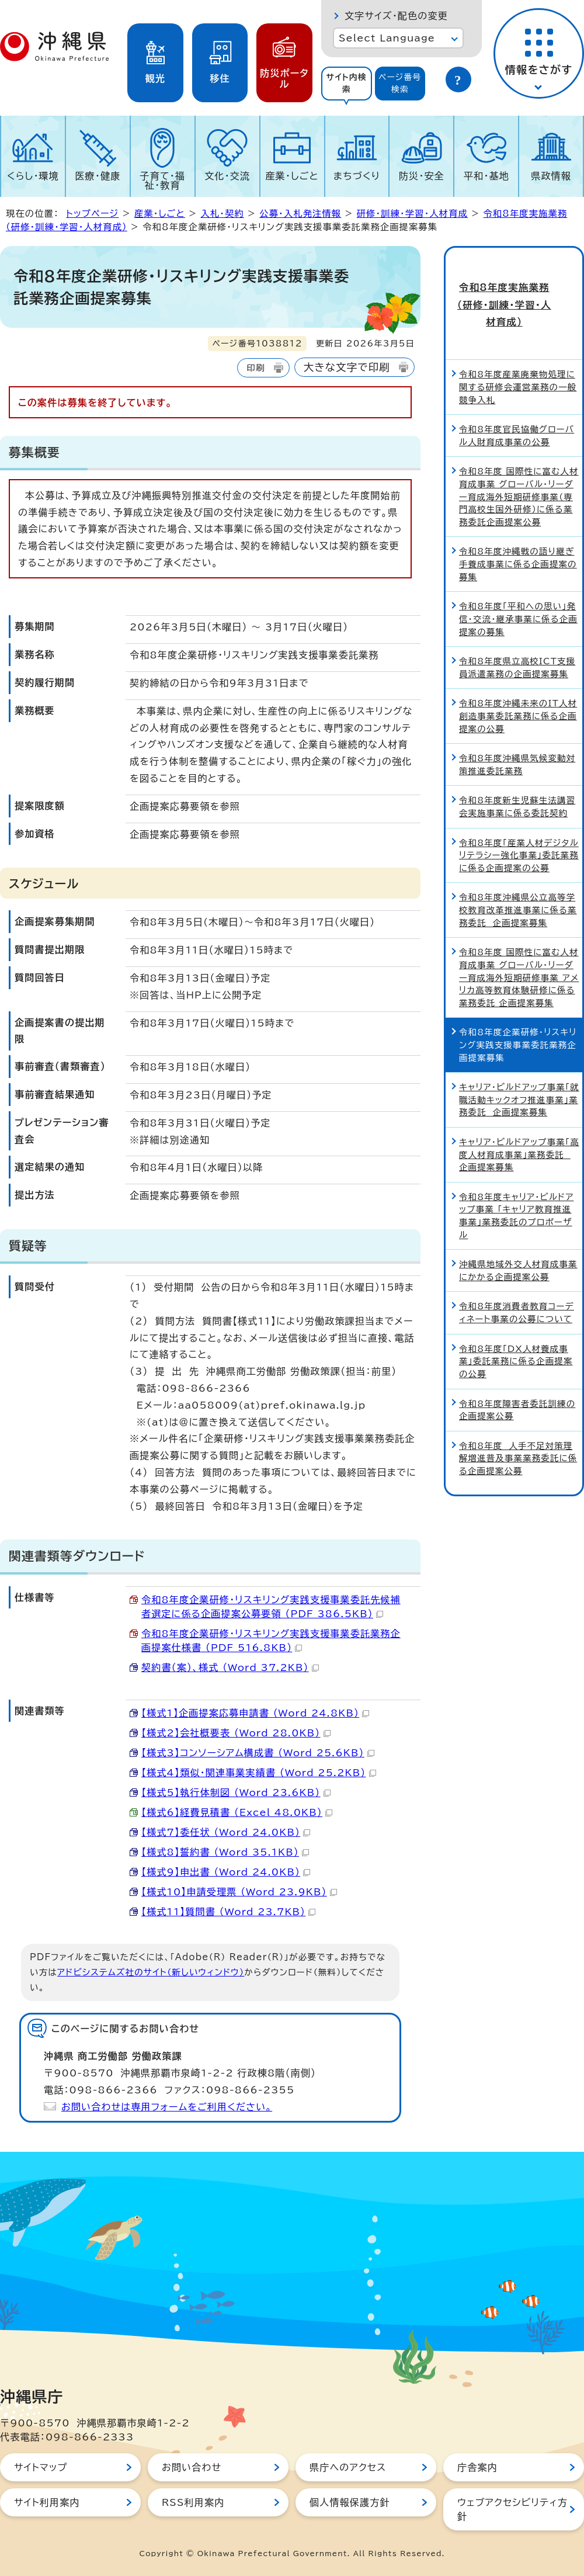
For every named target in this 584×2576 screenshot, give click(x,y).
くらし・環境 (33, 176)
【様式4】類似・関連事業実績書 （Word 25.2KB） (258, 1772)
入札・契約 (222, 213)
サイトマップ (40, 2467)
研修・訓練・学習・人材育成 (412, 213)
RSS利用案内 (193, 2502)
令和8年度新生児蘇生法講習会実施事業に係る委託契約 (517, 767)
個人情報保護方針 (350, 2502)
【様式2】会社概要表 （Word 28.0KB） (236, 1733)
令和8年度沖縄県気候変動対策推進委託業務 (517, 724)
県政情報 (551, 176)
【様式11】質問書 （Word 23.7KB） (228, 1911)
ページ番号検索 (400, 83)
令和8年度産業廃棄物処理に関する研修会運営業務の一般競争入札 (517, 347)
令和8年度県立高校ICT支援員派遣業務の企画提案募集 (517, 627)
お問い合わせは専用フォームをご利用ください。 (166, 2107)
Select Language (387, 38)
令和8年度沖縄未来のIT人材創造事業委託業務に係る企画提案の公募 (518, 676)
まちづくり (356, 176)
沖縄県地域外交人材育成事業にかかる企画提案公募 (518, 1230)
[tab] (346, 83)
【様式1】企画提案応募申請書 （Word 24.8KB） (255, 1713)
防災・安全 (421, 176)
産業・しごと (291, 176)
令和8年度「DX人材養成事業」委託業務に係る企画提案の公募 (515, 1321)
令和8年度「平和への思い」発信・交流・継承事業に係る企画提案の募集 (518, 578)
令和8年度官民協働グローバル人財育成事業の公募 (516, 395)
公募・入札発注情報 (300, 213)
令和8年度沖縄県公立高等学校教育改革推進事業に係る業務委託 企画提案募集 (518, 870)
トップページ (92, 213)
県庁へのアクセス (348, 2467)
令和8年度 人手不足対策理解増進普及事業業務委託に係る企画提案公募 (518, 1418)
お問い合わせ (191, 2467)
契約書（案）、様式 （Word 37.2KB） (230, 1667)
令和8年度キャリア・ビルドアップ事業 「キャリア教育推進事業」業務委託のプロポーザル (516, 1175)
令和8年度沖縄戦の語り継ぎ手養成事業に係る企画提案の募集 (518, 524)
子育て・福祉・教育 (163, 180)
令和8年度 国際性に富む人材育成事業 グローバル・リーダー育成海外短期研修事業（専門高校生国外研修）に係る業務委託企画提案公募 (519, 456)
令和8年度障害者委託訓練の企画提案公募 (517, 1370)
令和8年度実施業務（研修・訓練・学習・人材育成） (514, 284)
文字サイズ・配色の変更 (396, 15)
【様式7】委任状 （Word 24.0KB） (225, 1832)
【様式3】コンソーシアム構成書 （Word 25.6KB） (257, 1752)
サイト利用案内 (47, 2502)
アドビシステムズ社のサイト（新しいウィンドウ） (150, 1972)
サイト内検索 (346, 83)
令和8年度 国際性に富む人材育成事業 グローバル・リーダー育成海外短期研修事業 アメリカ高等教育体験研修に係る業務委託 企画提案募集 (519, 936)
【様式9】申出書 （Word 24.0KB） (225, 1872)
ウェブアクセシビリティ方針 (512, 2509)
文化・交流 (227, 176)
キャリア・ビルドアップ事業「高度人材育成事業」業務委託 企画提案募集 (519, 1114)
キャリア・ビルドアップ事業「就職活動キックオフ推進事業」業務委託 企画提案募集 (519, 1059)
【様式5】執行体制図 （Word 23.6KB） (236, 1792)
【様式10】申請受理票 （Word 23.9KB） (239, 1892)
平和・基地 (486, 176)
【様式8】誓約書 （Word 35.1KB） (225, 1852)
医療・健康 (97, 176)
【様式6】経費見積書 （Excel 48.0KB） (236, 1812)
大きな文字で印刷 (347, 367)
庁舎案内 (477, 2467)
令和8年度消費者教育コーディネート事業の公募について (516, 1273)
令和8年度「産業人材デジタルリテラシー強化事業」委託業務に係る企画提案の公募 (519, 815)
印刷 (255, 367)
